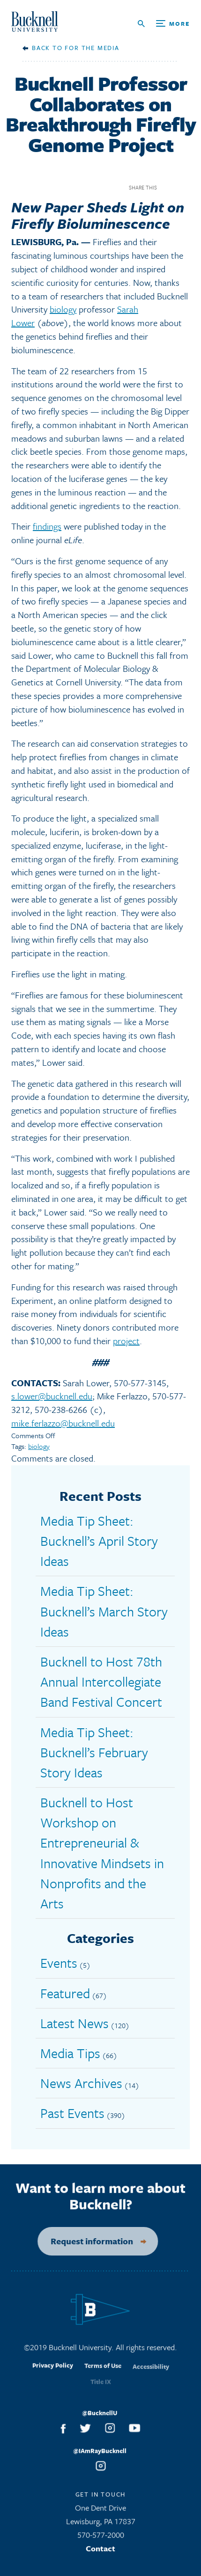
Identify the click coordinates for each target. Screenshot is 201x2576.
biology (63, 309)
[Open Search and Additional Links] (164, 23)
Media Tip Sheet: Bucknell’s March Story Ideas (104, 1610)
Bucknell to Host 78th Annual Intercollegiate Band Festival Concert (101, 1681)
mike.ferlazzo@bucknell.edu (63, 1423)
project (126, 1340)
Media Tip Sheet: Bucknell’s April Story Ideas (99, 1540)
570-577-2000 (100, 2538)
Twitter (184, 187)
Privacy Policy (52, 2372)
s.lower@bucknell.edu (51, 1396)
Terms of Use (102, 2373)
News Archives (81, 2083)
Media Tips (70, 2053)
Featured (65, 1993)
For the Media (92, 47)
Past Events (72, 2112)
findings (47, 526)
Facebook (167, 187)
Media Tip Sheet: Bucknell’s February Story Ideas (94, 1752)
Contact (100, 2552)
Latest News (74, 2023)
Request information (85, 2241)
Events (58, 1962)
